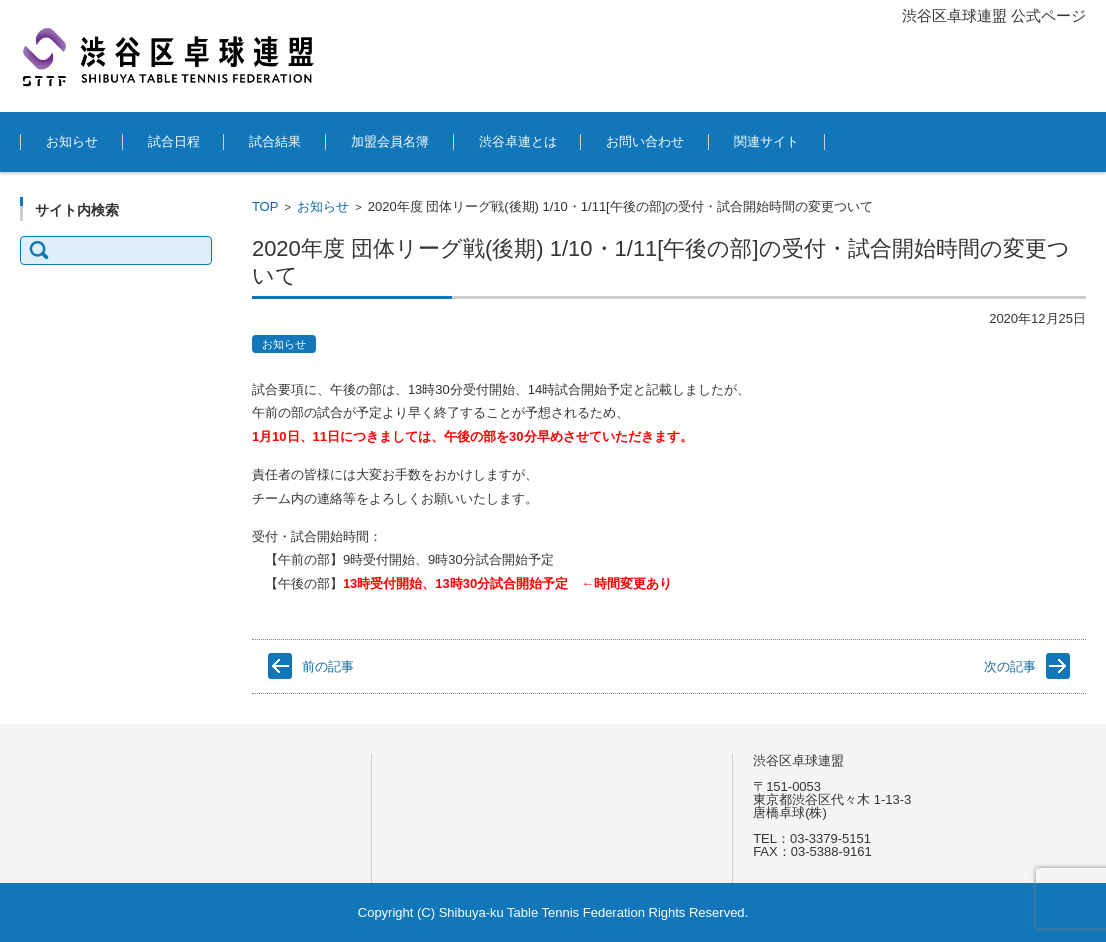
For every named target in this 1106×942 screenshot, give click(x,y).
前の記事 (328, 666)
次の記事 (1010, 666)
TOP (265, 206)
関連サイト (766, 141)
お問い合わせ (645, 141)
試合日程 (174, 141)
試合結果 (275, 141)
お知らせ (72, 141)
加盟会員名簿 (390, 141)
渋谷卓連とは (518, 141)
